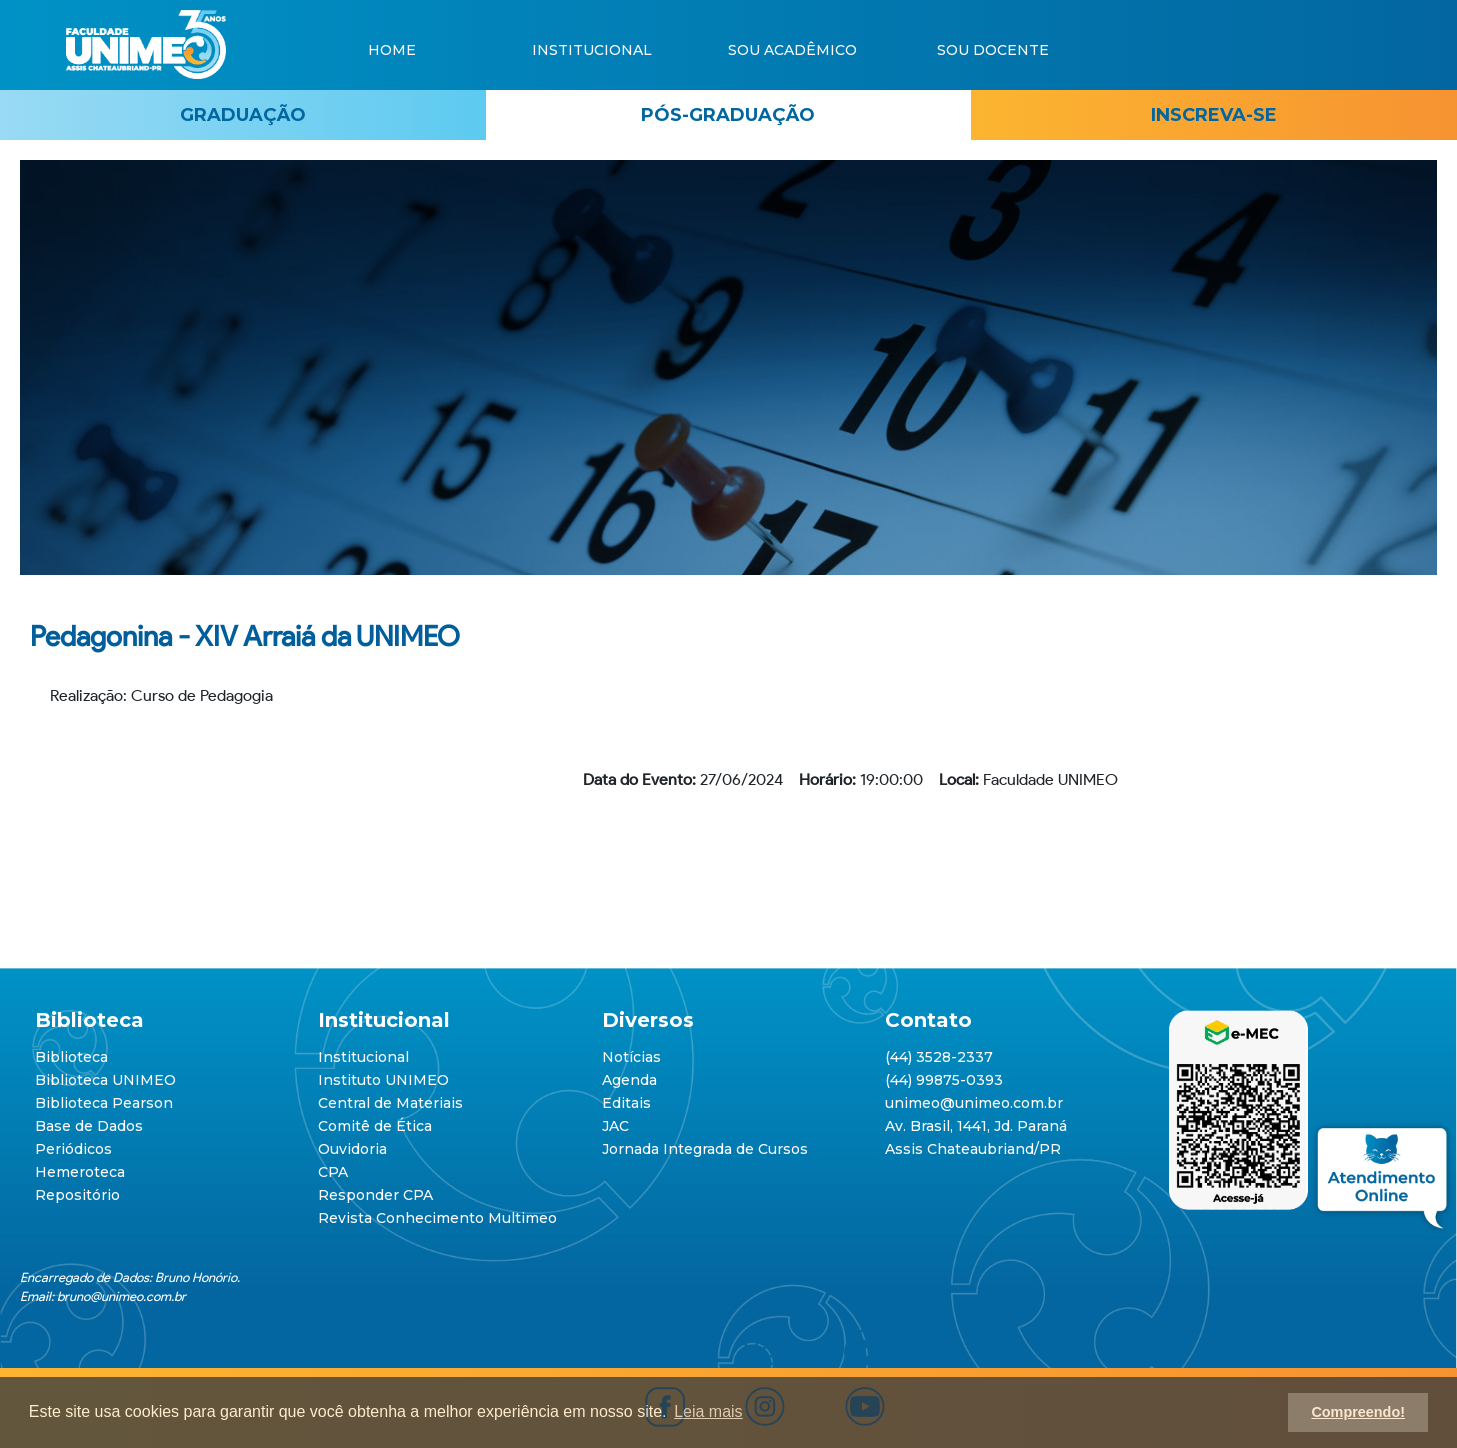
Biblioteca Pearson (104, 1103)
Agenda (629, 1080)
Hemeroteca (80, 1172)
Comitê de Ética (375, 1126)
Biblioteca (71, 1057)
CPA (333, 1172)
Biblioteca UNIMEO (105, 1080)
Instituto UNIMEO (383, 1080)
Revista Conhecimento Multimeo (437, 1218)
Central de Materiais (390, 1103)
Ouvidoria (352, 1149)
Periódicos (73, 1149)
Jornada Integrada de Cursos (705, 1149)
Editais (626, 1103)
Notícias (631, 1057)
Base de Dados (89, 1126)
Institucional (363, 1057)
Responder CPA (375, 1195)
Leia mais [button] (708, 1411)
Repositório (77, 1195)
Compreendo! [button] (1358, 1412)
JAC (615, 1126)
